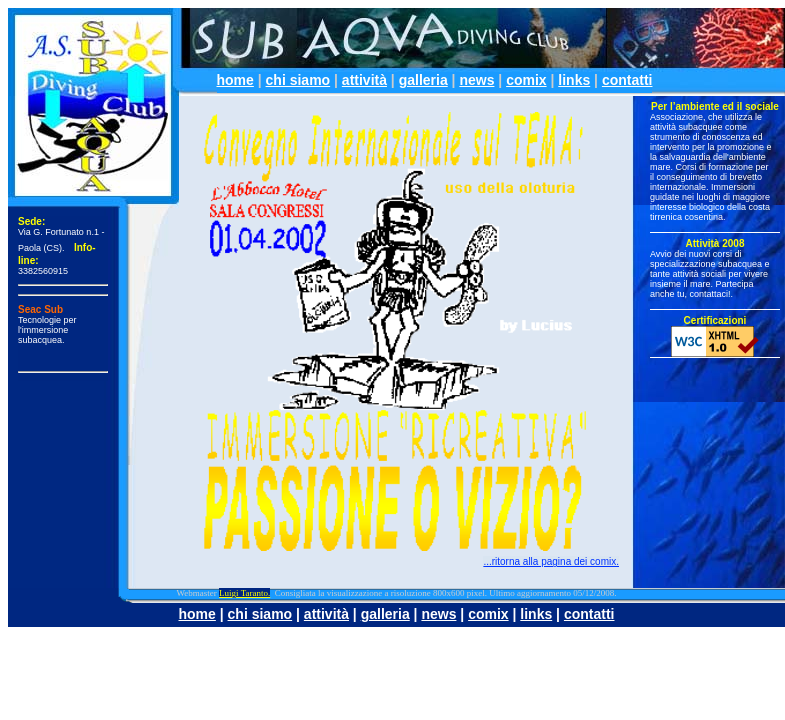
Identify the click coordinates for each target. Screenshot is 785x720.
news (476, 80)
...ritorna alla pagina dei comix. (551, 561)
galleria (423, 80)
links (574, 80)
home (235, 80)
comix (526, 80)
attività (364, 80)
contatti (627, 80)
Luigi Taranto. (244, 593)
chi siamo (298, 80)
